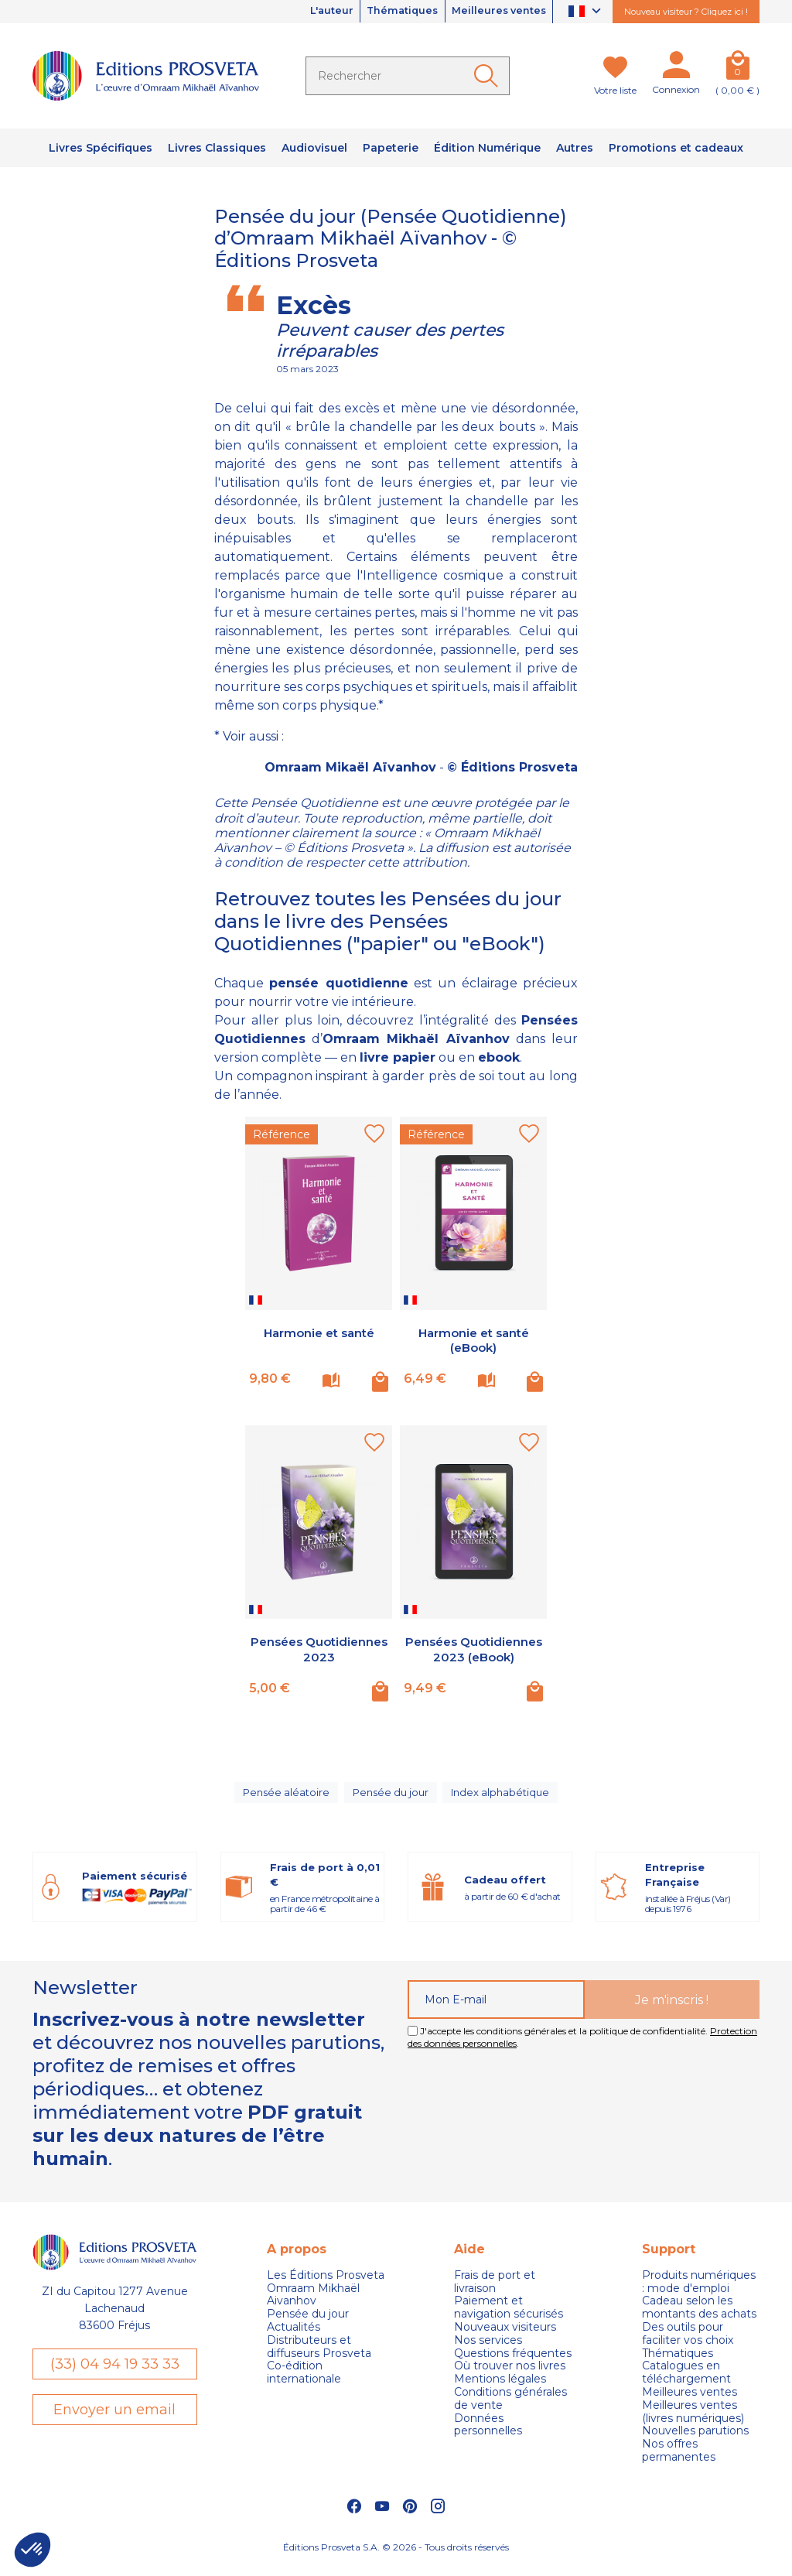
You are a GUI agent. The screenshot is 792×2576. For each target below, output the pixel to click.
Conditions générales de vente (510, 2408)
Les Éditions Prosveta (325, 2284)
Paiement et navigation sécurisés (508, 2317)
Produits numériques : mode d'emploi (699, 2291)
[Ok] (489, 76)
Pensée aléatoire (283, 1797)
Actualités (293, 2336)
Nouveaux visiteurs (505, 2336)
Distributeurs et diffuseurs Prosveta (319, 2356)
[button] (32, 2549)
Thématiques (386, 12)
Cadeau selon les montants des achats (699, 2317)
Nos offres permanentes (678, 2461)
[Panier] (737, 68)
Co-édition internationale (304, 2382)
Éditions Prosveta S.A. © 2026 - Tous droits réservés (396, 2556)
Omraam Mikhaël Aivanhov (313, 2304)
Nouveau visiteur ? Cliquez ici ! (686, 11)
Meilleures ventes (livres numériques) (693, 2421)
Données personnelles (488, 2434)
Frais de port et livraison (494, 2291)
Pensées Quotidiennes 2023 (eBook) (473, 1656)
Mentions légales (500, 2389)
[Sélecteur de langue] (586, 12)
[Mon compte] (676, 68)
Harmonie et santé (319, 1333)
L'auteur (305, 12)
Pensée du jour (390, 1797)
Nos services (488, 2349)
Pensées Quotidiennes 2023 (319, 1649)
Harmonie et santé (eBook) (474, 1340)
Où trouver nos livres (509, 2376)
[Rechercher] (408, 75)
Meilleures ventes (493, 12)
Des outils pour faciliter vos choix (687, 2343)
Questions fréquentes (513, 2362)
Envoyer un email (114, 2420)
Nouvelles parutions (695, 2441)
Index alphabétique (503, 1797)
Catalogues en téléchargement (686, 2382)
